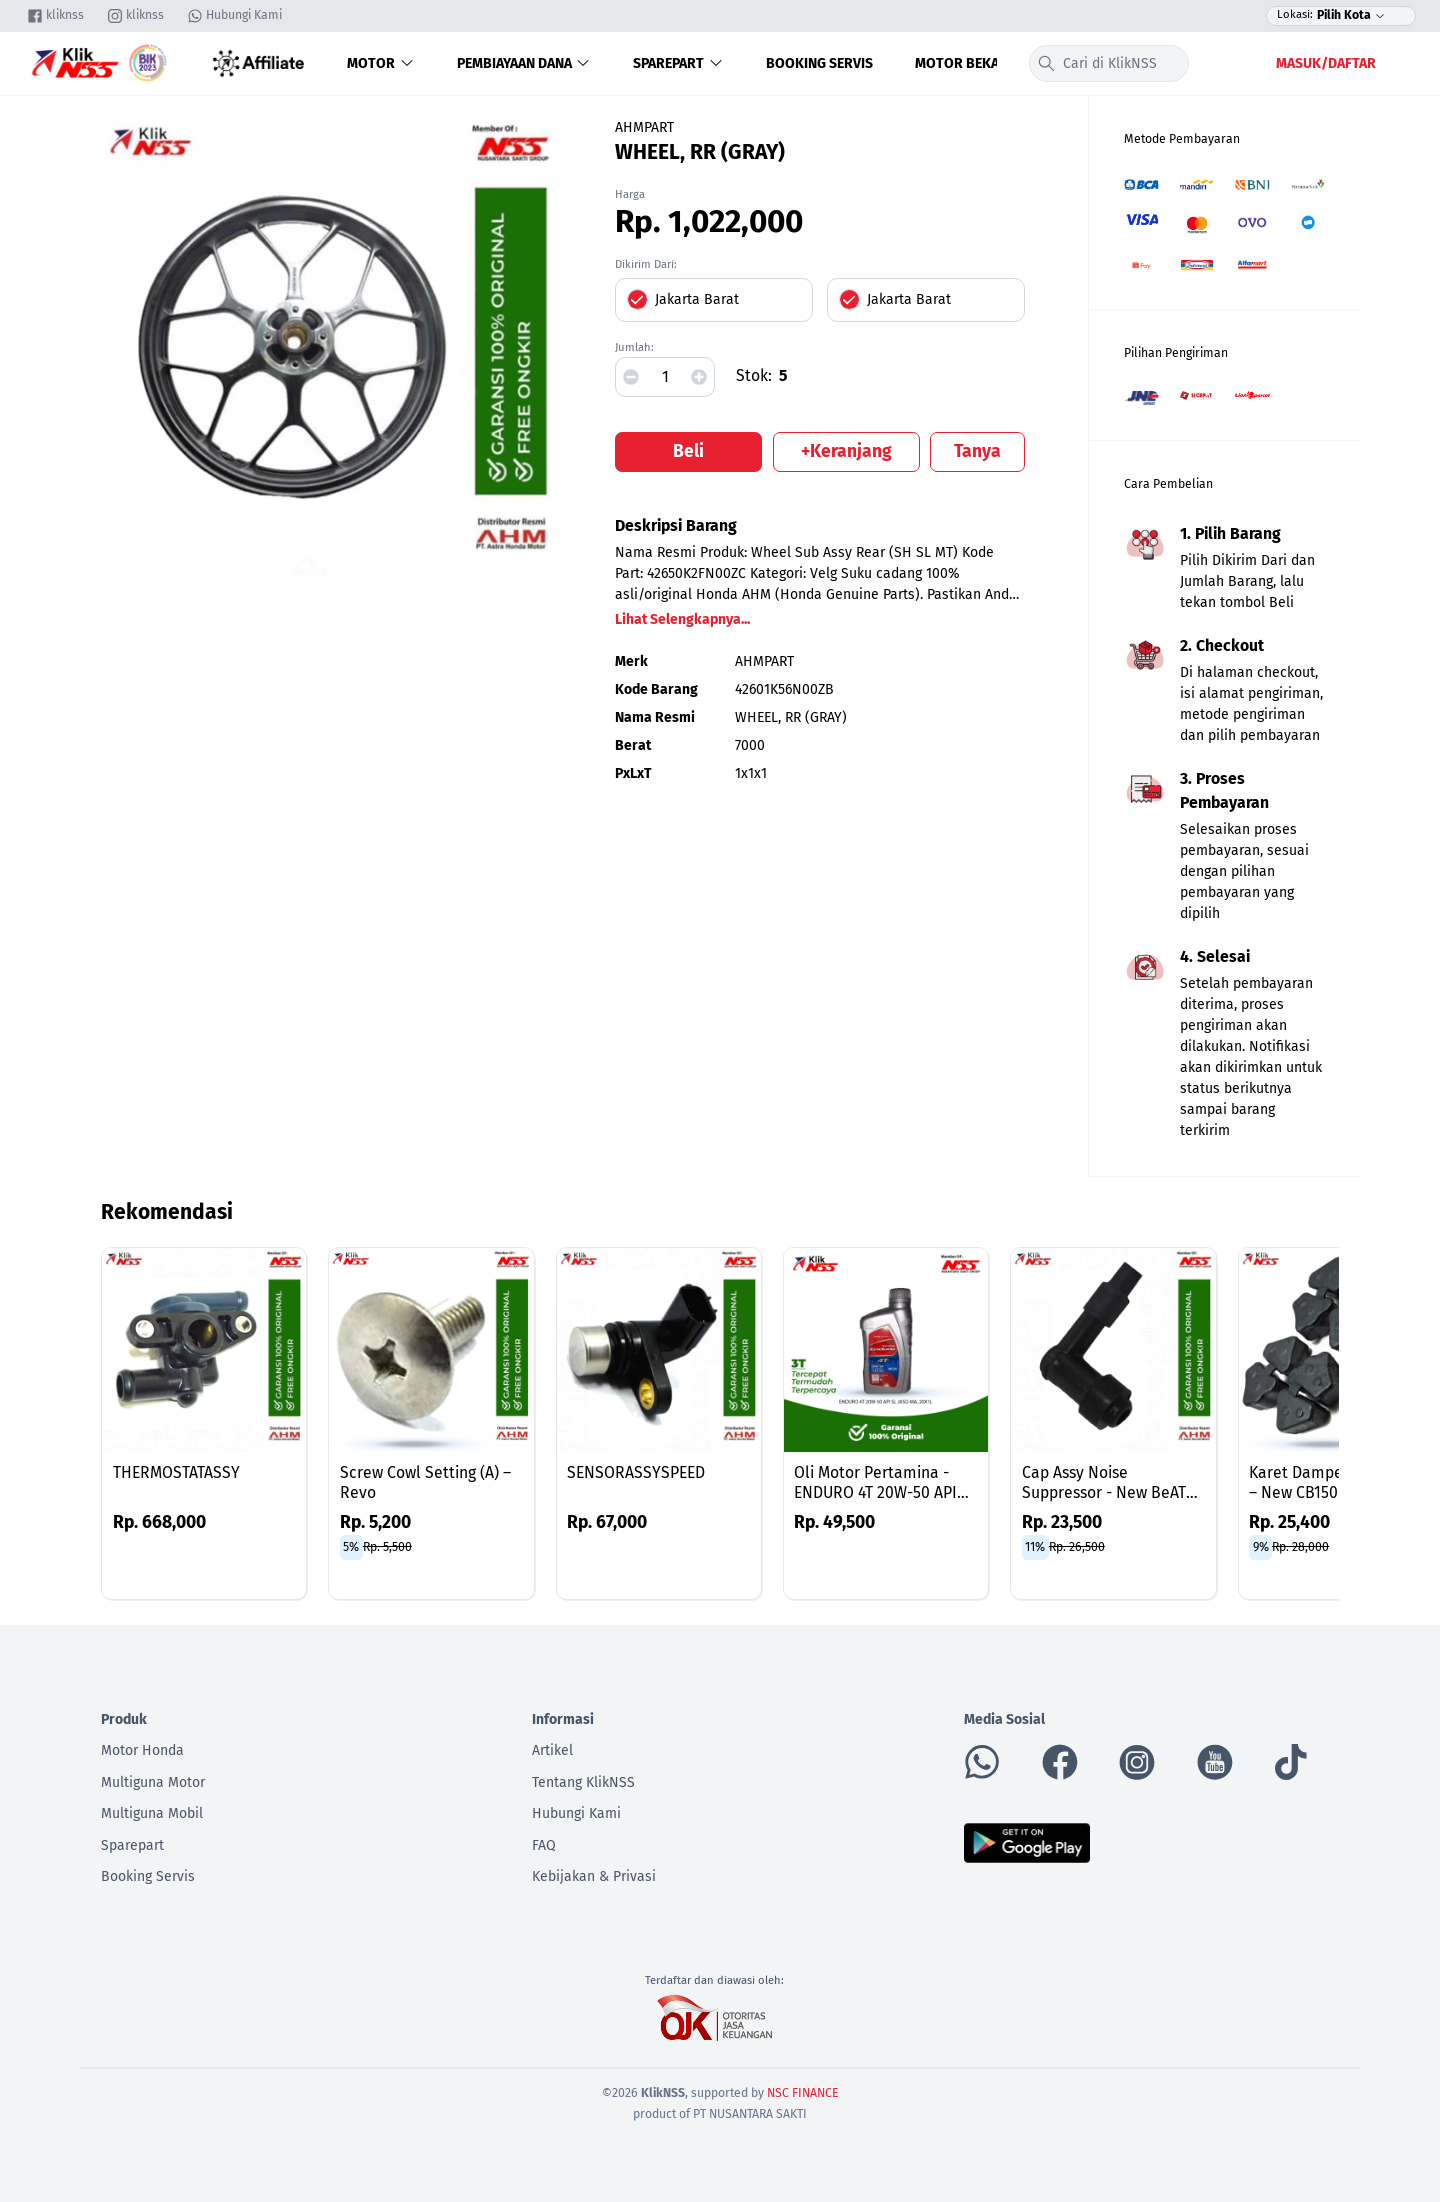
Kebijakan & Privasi (594, 1876)
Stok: (754, 375)
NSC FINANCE (803, 2093)
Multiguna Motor (153, 1782)
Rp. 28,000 (1300, 1547)
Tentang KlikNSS (583, 1782)
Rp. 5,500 (387, 1547)
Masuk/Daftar (1326, 63)
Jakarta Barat (697, 299)
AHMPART (644, 127)
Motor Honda (142, 1750)
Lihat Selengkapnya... (682, 619)
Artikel (552, 1750)
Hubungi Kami (576, 1813)
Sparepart (678, 63)
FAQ (544, 1845)
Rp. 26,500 (1077, 1547)
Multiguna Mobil (152, 1813)
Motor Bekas (961, 63)
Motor (381, 63)
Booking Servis (819, 63)
